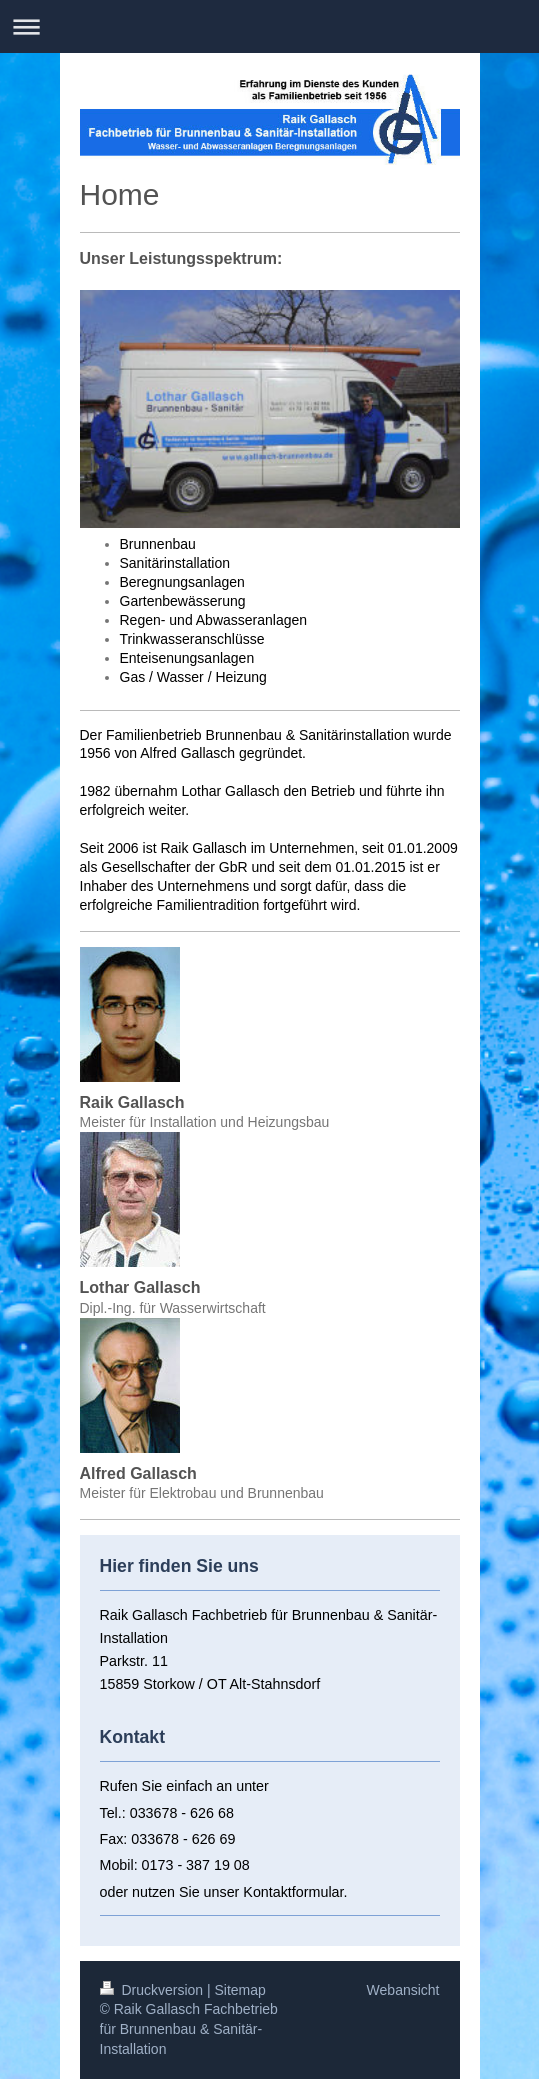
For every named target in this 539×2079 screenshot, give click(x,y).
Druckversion (153, 1990)
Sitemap (240, 1990)
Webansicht (403, 1990)
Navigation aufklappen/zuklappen (269, 26)
